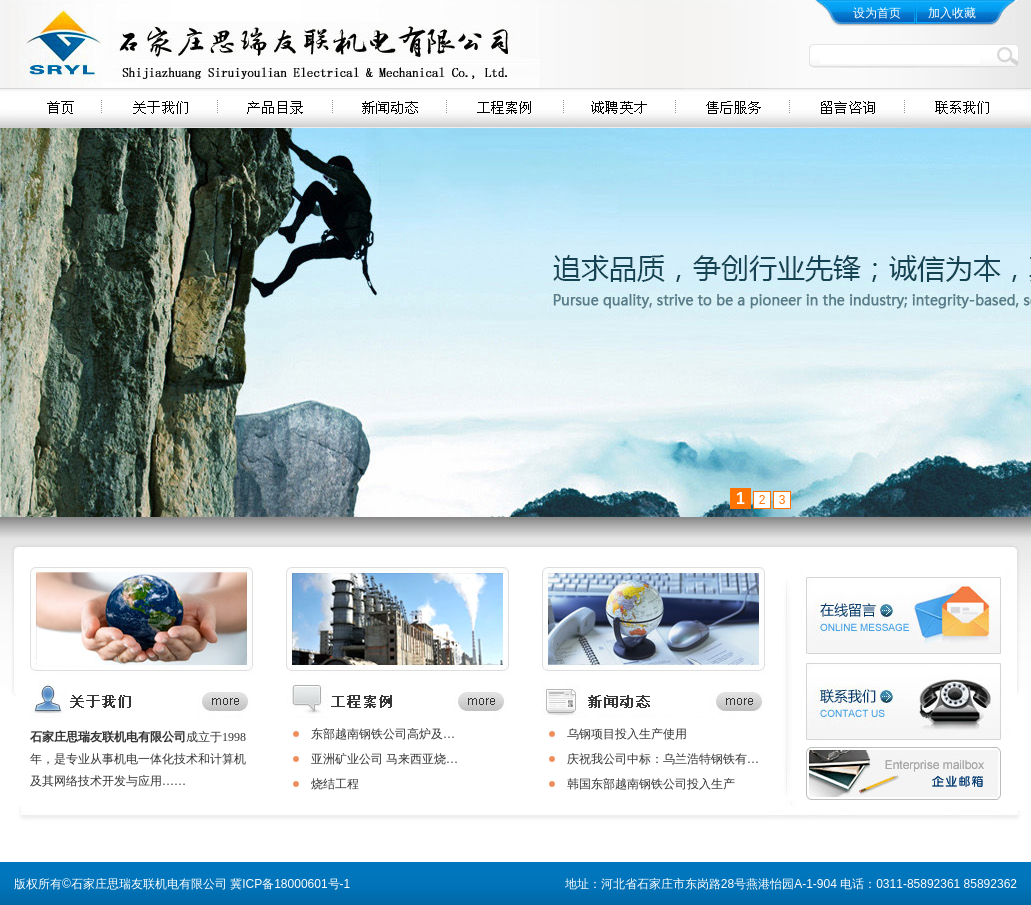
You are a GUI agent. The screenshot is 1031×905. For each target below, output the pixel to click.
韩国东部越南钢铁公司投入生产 (651, 784)
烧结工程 (335, 784)
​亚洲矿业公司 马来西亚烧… (384, 759)
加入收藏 (952, 13)
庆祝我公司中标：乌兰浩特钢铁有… (663, 759)
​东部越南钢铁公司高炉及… (383, 734)
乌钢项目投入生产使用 (627, 734)
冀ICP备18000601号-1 (290, 884)
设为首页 (877, 13)
